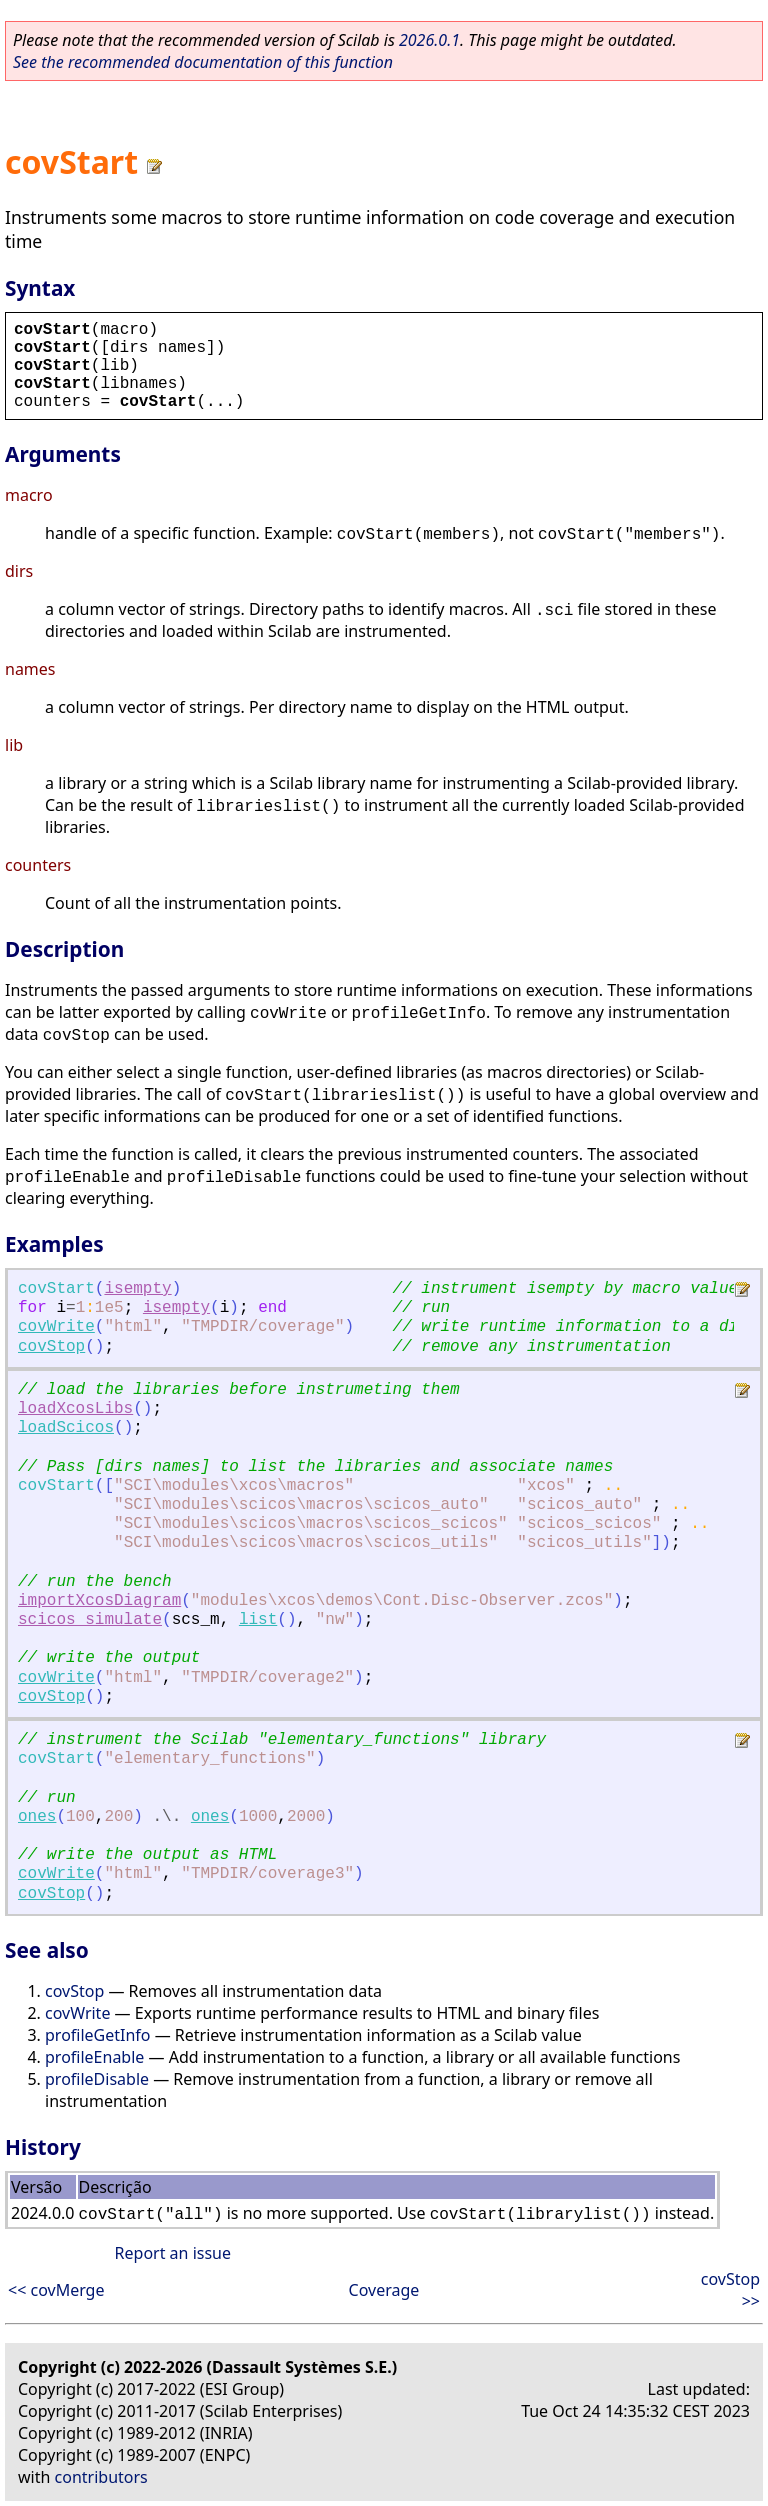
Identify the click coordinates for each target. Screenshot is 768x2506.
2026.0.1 (429, 40)
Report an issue (173, 2253)
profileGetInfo (98, 2035)
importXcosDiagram (99, 1601)
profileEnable (94, 2057)
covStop (51, 1347)
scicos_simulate (90, 1620)
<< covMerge (56, 2290)
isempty (137, 1289)
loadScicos (66, 1428)
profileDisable (97, 2079)
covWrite (56, 1327)
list (258, 1620)
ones (37, 1817)
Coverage (384, 2290)
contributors (101, 2477)
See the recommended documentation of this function (203, 62)
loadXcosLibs (75, 1409)
